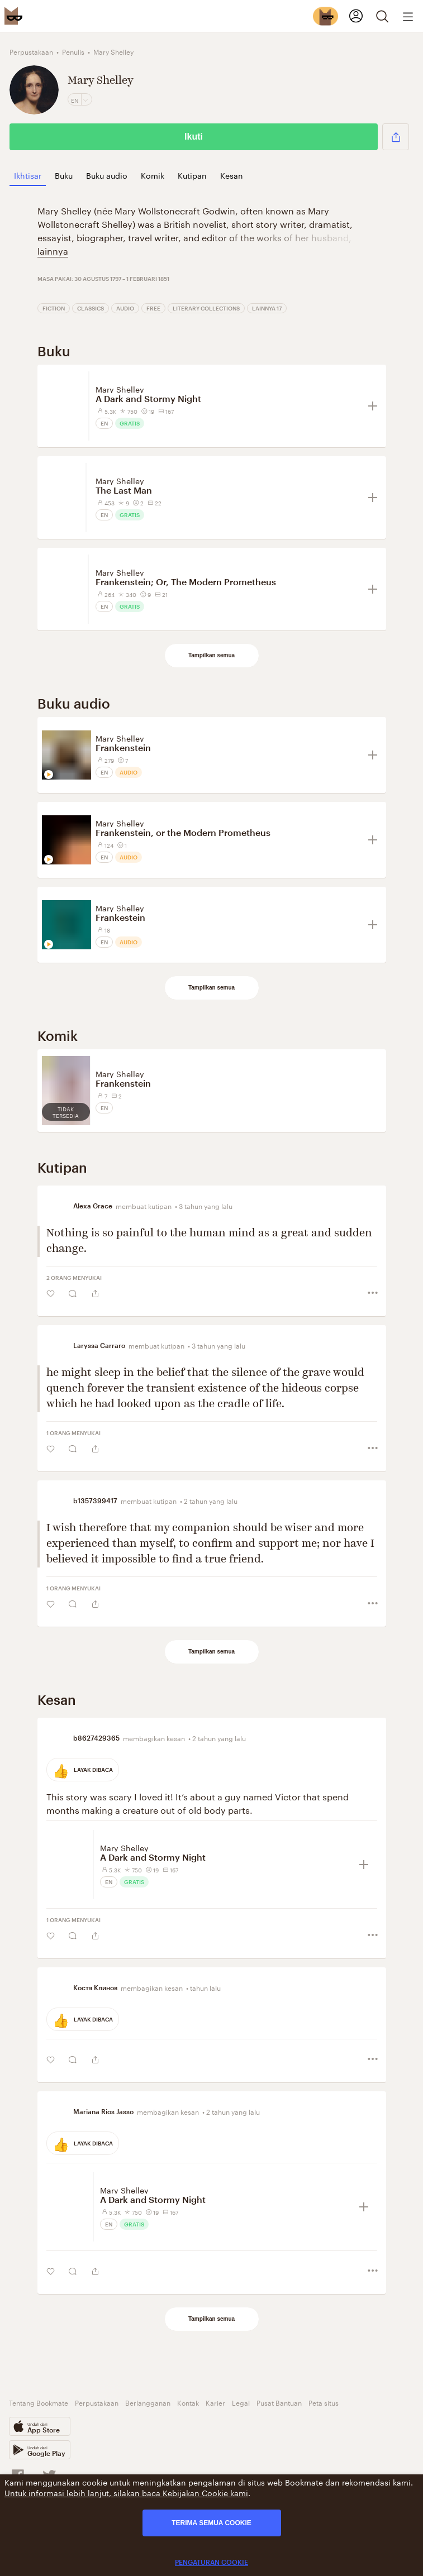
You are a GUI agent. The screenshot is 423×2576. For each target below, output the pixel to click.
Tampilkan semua (211, 655)
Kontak (188, 2402)
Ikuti (193, 136)
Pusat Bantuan (279, 2402)
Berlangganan (147, 2402)
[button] (395, 136)
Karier (215, 2402)
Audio (125, 308)
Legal (241, 2402)
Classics (90, 308)
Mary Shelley (120, 389)
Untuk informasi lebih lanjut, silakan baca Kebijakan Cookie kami (126, 2492)
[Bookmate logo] (13, 16)
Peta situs (323, 2402)
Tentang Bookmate (38, 2402)
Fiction (53, 308)
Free (153, 308)
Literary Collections (206, 308)
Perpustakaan (96, 2402)
